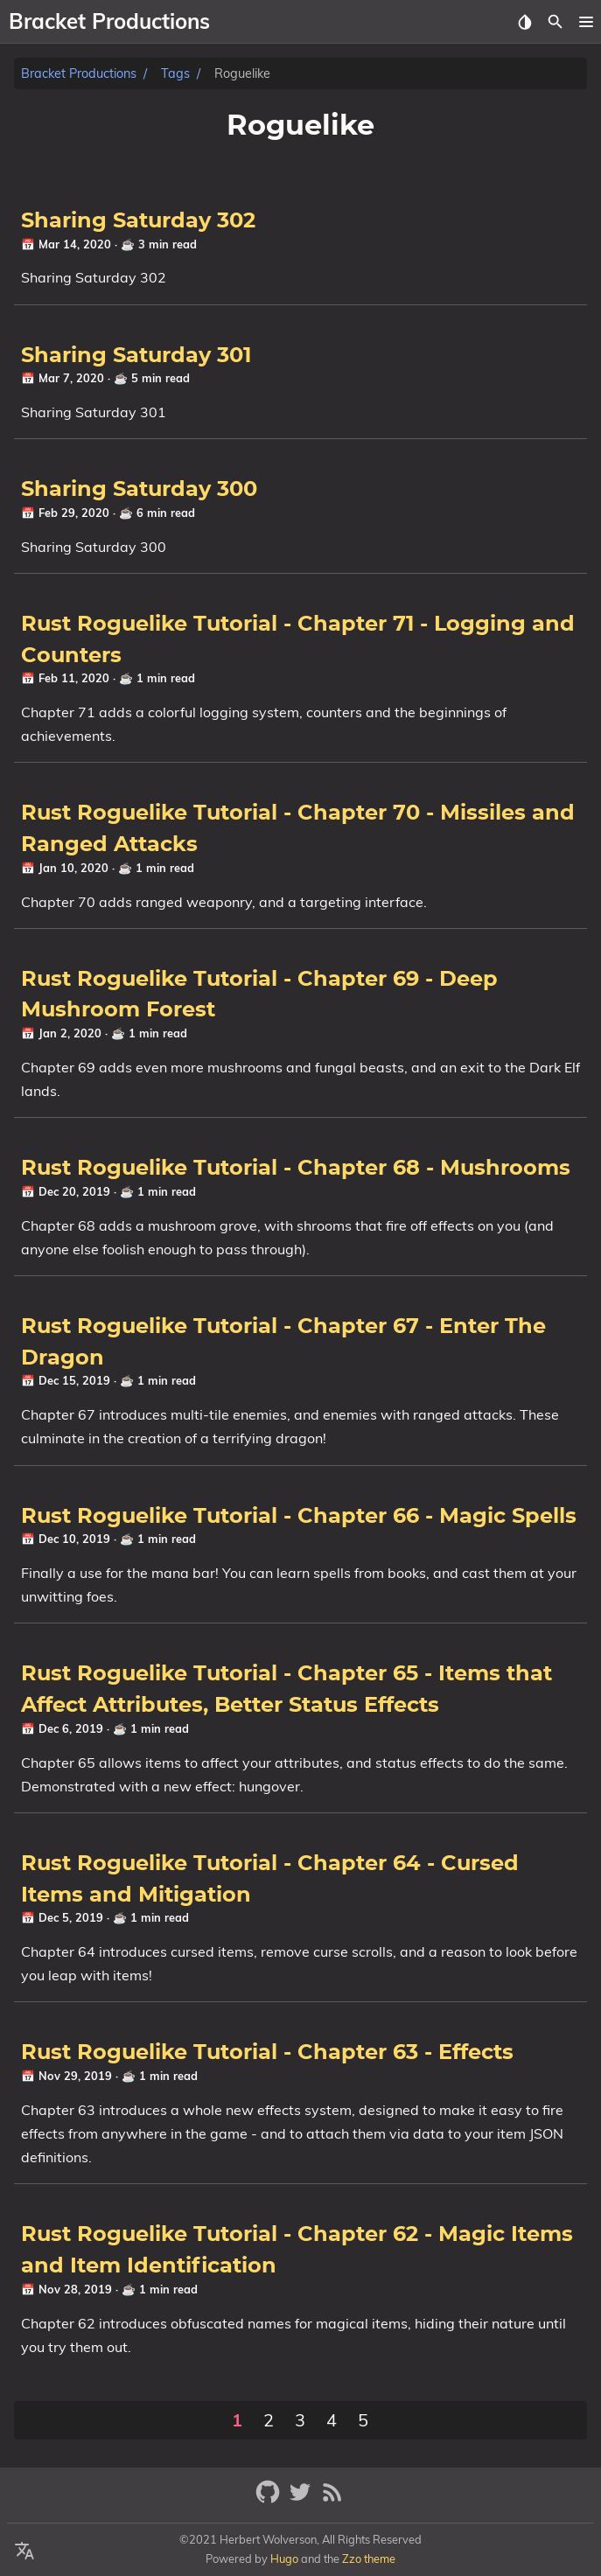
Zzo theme (368, 2559)
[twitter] (302, 2499)
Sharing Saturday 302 (138, 221)
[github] (270, 2499)
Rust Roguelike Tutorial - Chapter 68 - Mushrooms (295, 1168)
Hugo (284, 2559)
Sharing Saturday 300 (139, 489)
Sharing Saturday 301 (136, 356)
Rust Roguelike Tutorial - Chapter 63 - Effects (267, 2052)
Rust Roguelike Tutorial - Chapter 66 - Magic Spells (299, 1516)
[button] (585, 22)
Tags (175, 73)
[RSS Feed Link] (332, 2499)
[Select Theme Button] (524, 22)
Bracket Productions (78, 73)
